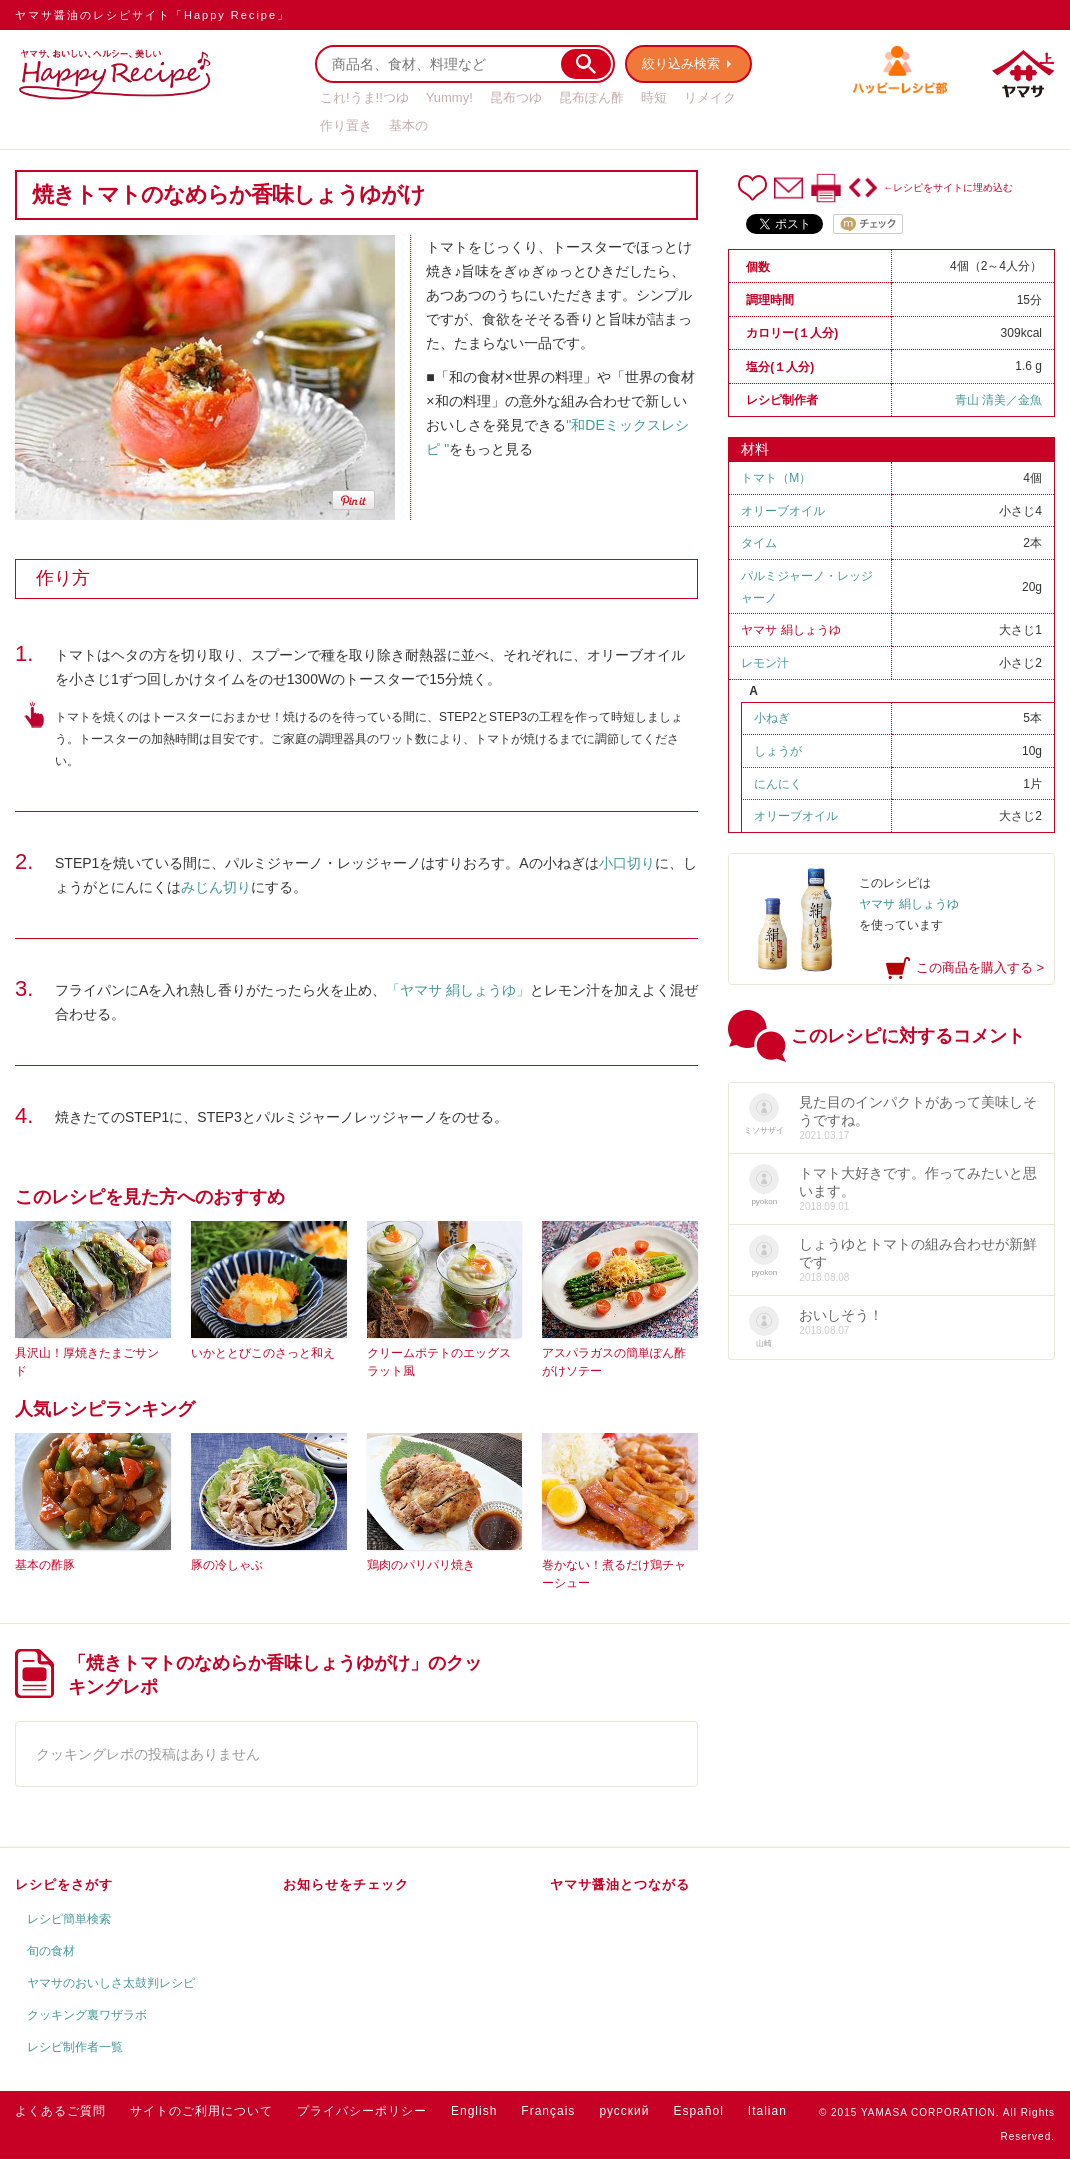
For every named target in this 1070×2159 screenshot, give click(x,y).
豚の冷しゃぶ (227, 1565)
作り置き (346, 125)
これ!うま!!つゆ (364, 97)
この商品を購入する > (980, 967)
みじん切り (216, 887)
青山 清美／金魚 (998, 400)
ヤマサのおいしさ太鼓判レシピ (111, 1983)
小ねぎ (772, 718)
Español (698, 2111)
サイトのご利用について (201, 2111)
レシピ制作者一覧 (75, 2047)
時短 (654, 97)
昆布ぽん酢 (591, 97)
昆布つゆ (516, 97)
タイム (759, 543)
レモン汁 (765, 663)
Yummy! (449, 97)
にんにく (778, 784)
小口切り (627, 863)
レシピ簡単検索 (69, 1919)
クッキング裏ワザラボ (87, 2015)
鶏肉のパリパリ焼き (421, 1565)
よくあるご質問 (60, 2111)
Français (548, 2111)
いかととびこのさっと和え (263, 1353)
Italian (767, 2111)
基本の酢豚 (45, 1565)
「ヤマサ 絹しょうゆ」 (458, 990)
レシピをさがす (64, 1884)
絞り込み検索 (681, 63)
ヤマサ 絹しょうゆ (790, 630)
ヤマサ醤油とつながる (620, 1884)
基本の (408, 125)
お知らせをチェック (346, 1884)
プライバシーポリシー (362, 2111)
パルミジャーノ (783, 576)
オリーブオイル (783, 511)
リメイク (710, 97)
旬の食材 (51, 1951)
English (474, 2111)
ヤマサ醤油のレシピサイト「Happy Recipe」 (152, 15)
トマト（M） (776, 478)
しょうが (778, 751)
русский (624, 2111)
